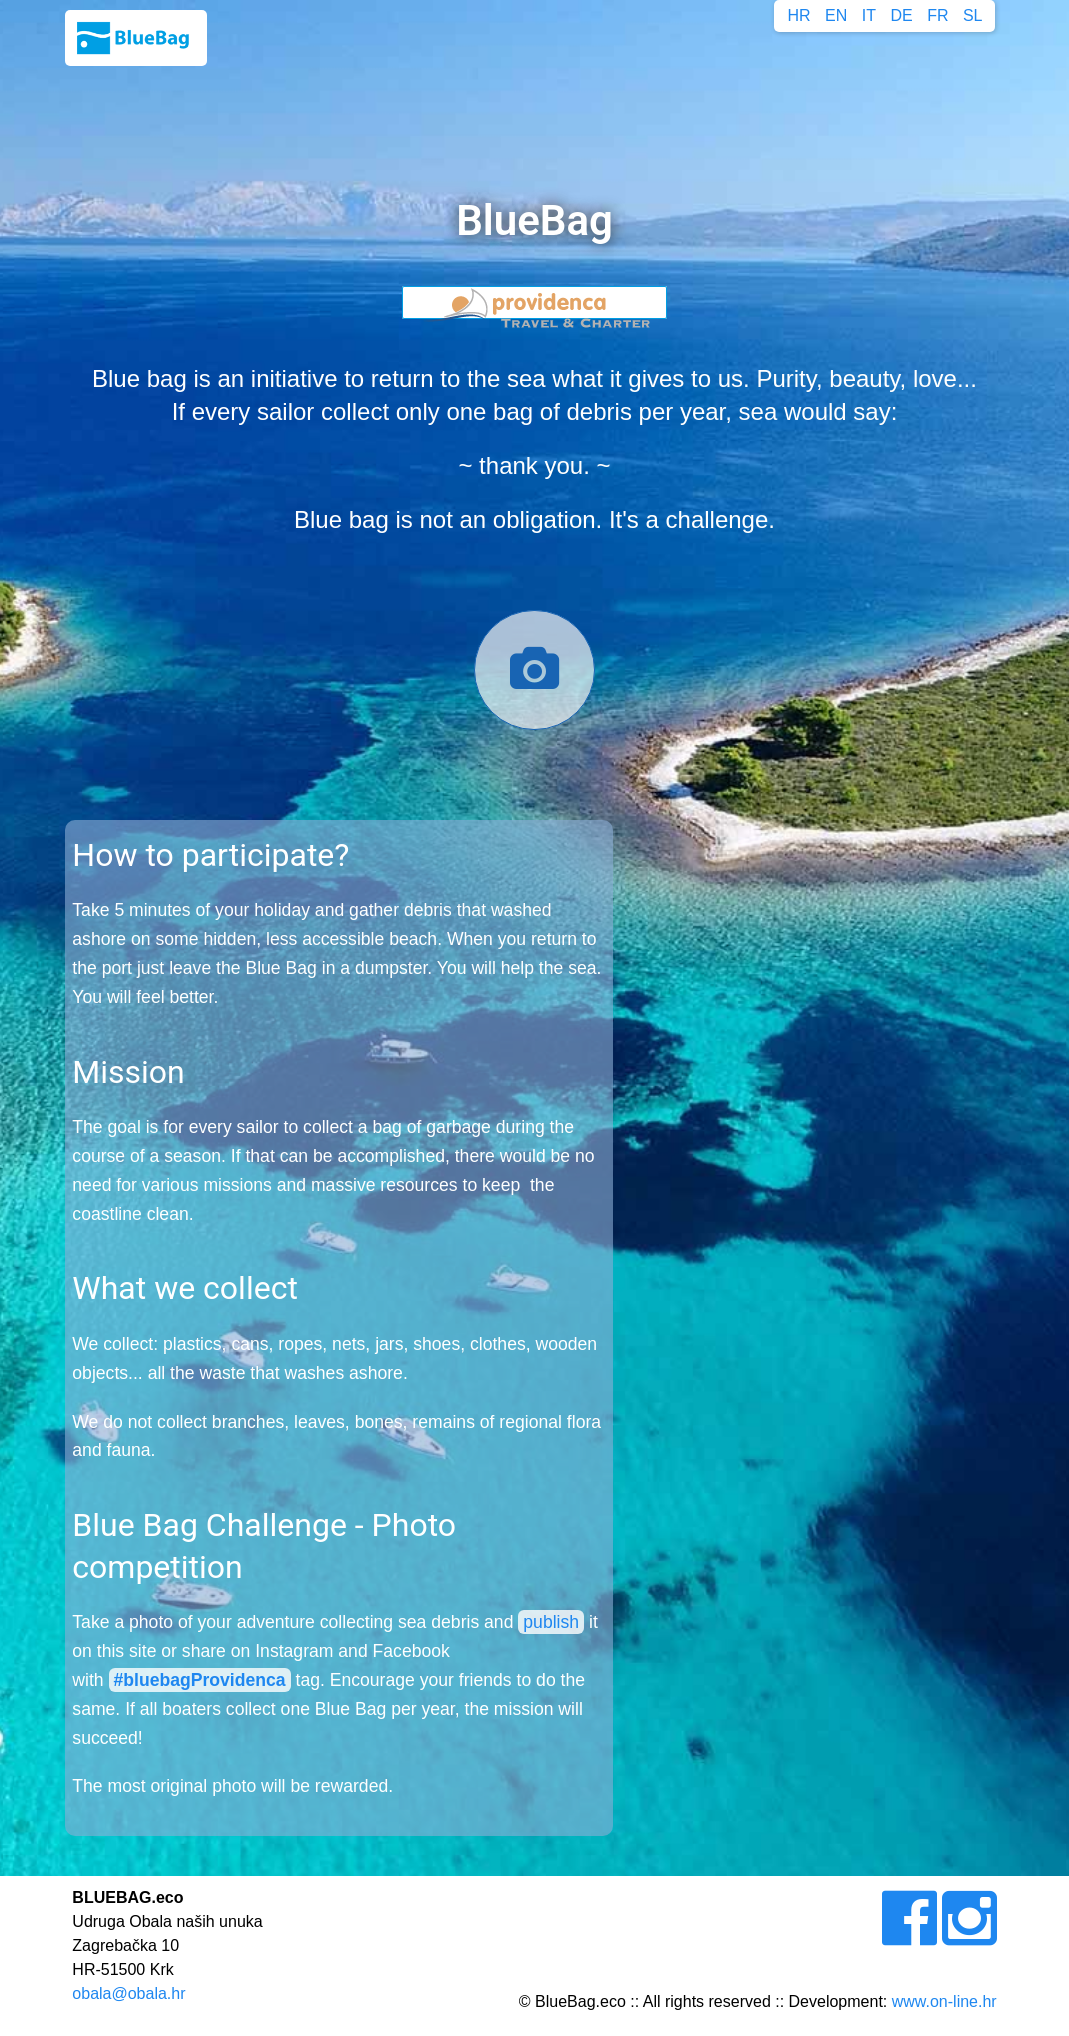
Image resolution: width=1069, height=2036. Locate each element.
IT (869, 15)
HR (799, 15)
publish (551, 1622)
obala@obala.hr (128, 1993)
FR (937, 15)
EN (836, 15)
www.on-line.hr (944, 2001)
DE (901, 15)
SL (973, 15)
